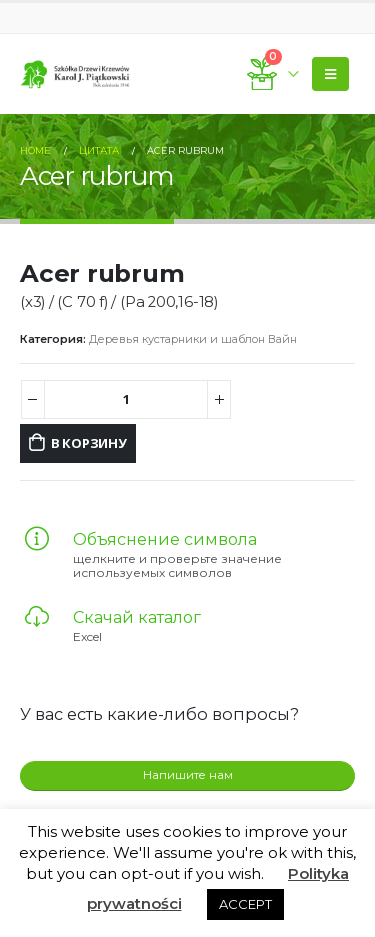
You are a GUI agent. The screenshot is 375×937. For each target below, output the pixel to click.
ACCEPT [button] (245, 904)
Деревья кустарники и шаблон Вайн (193, 339)
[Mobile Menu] (330, 74)
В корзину (89, 443)
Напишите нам (188, 775)
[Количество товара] (126, 399)
